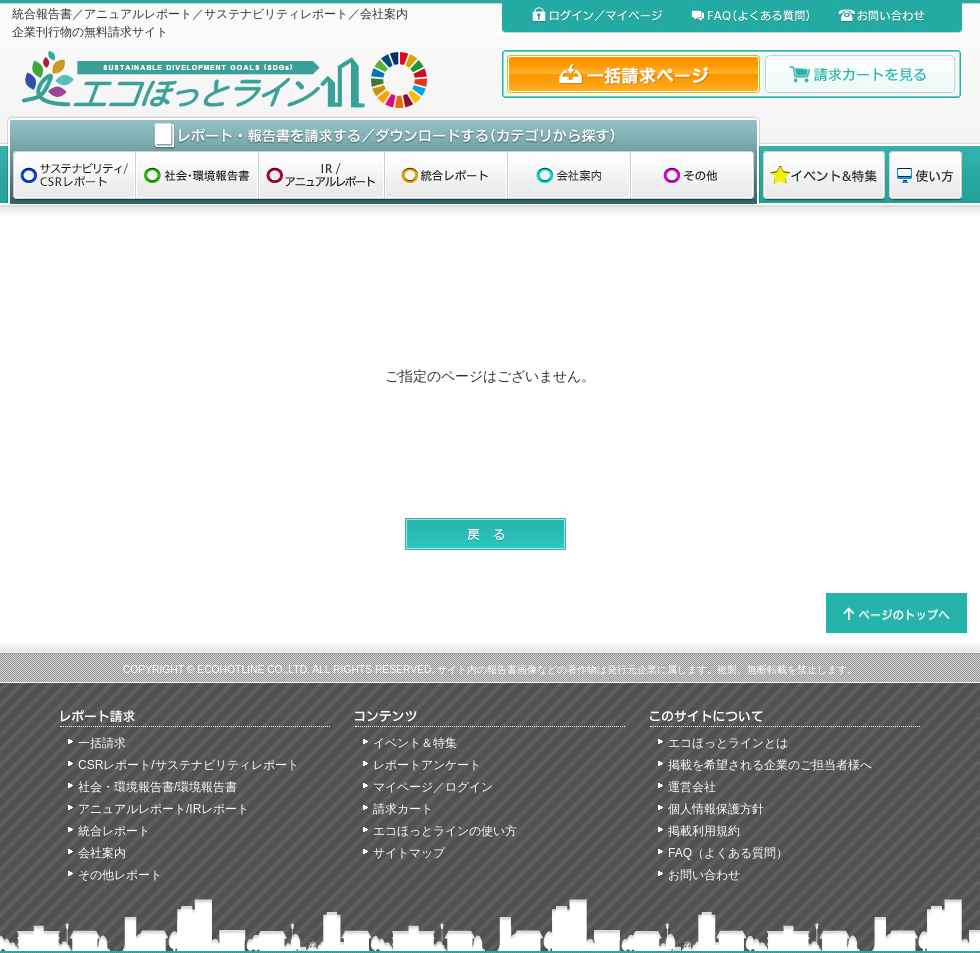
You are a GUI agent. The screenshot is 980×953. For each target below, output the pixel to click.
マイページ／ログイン (433, 787)
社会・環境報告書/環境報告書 (157, 787)
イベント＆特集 (415, 743)
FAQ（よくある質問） (728, 853)
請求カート (403, 809)
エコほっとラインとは (728, 743)
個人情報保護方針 (716, 809)
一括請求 (102, 743)
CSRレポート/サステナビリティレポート (188, 765)
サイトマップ (409, 853)
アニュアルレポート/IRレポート (163, 809)
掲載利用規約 (704, 831)
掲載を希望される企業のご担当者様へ (770, 765)
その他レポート (120, 875)
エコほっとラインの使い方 (445, 831)
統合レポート (114, 831)
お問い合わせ (704, 875)
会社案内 (102, 853)
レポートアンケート (427, 765)
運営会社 (692, 787)
